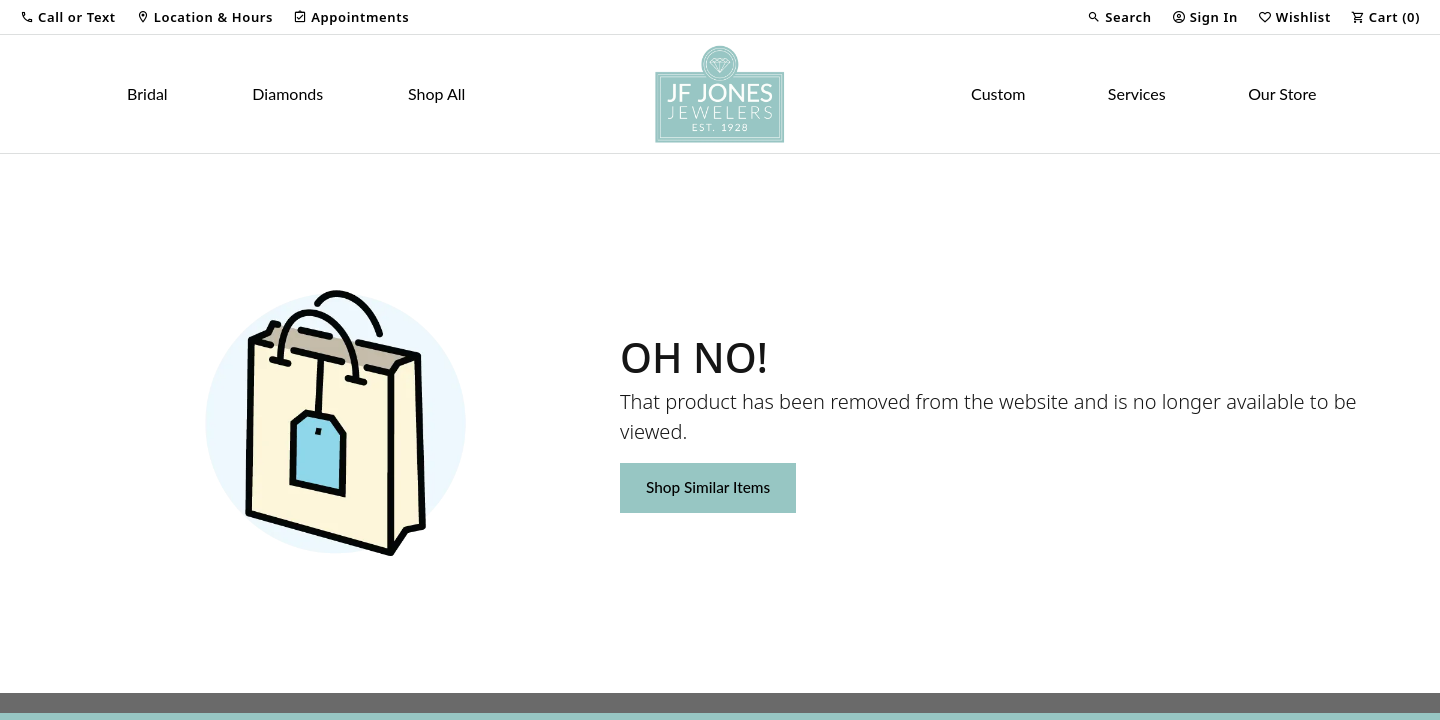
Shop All (436, 93)
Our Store (1282, 93)
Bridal (147, 93)
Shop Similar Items (708, 487)
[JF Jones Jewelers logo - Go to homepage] (720, 94)
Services (1137, 93)
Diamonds (287, 93)
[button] (68, 17)
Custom (998, 93)
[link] (204, 17)
